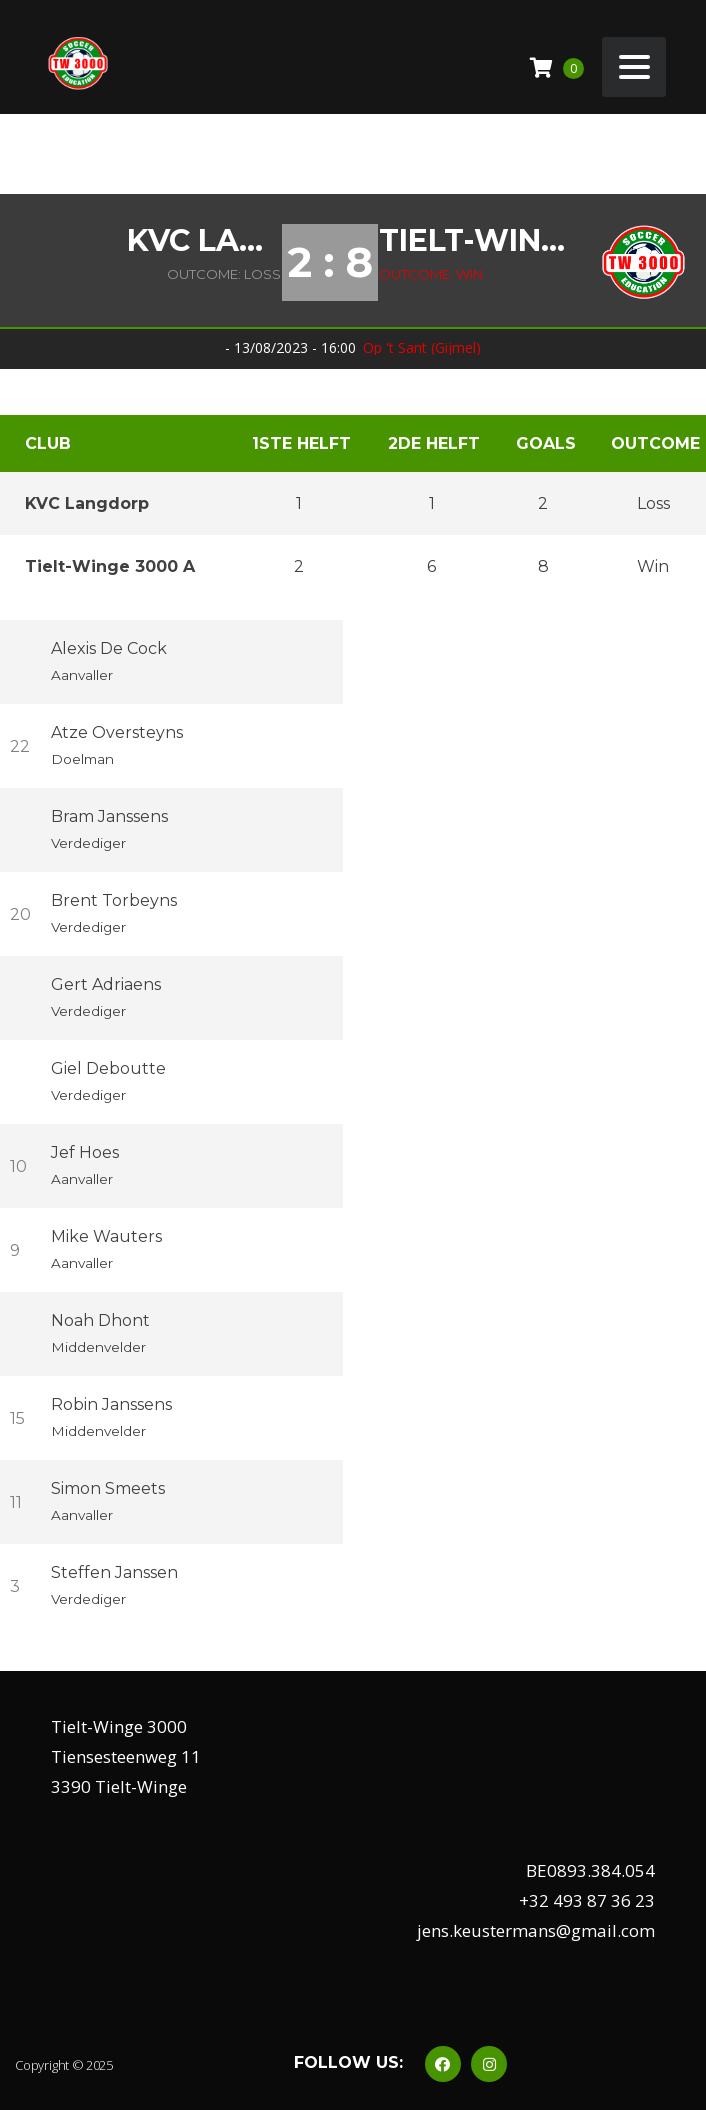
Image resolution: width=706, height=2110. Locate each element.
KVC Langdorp (204, 241)
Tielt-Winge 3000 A (479, 241)
